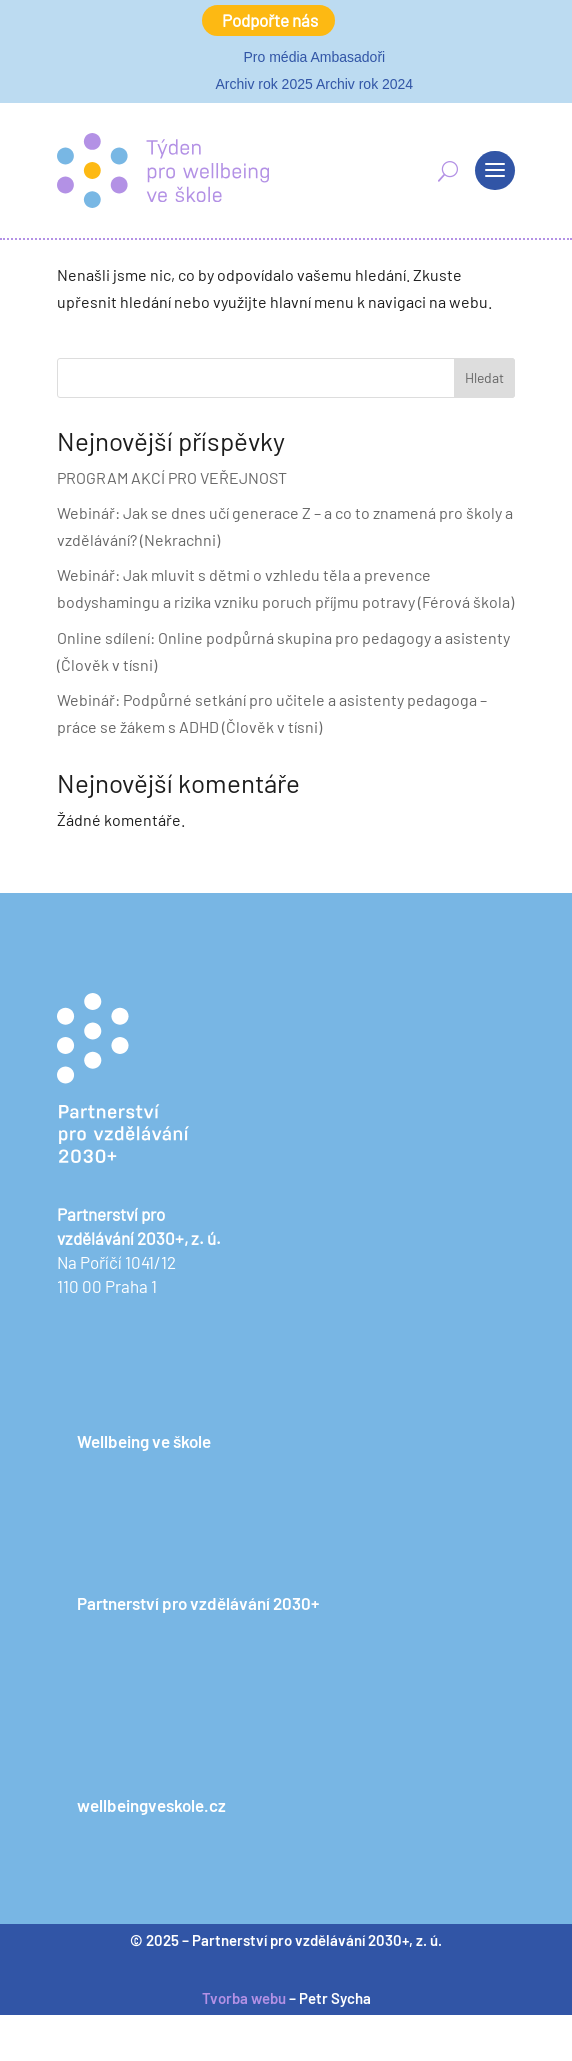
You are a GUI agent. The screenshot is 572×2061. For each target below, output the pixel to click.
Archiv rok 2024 (364, 84)
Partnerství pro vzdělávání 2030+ (198, 1603)
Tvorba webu (244, 1998)
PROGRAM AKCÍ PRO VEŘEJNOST (172, 477)
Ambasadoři (347, 57)
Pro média (276, 57)
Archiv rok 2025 (263, 84)
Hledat (484, 377)
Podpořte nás (270, 20)
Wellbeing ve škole (144, 1441)
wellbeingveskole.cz (151, 1805)
